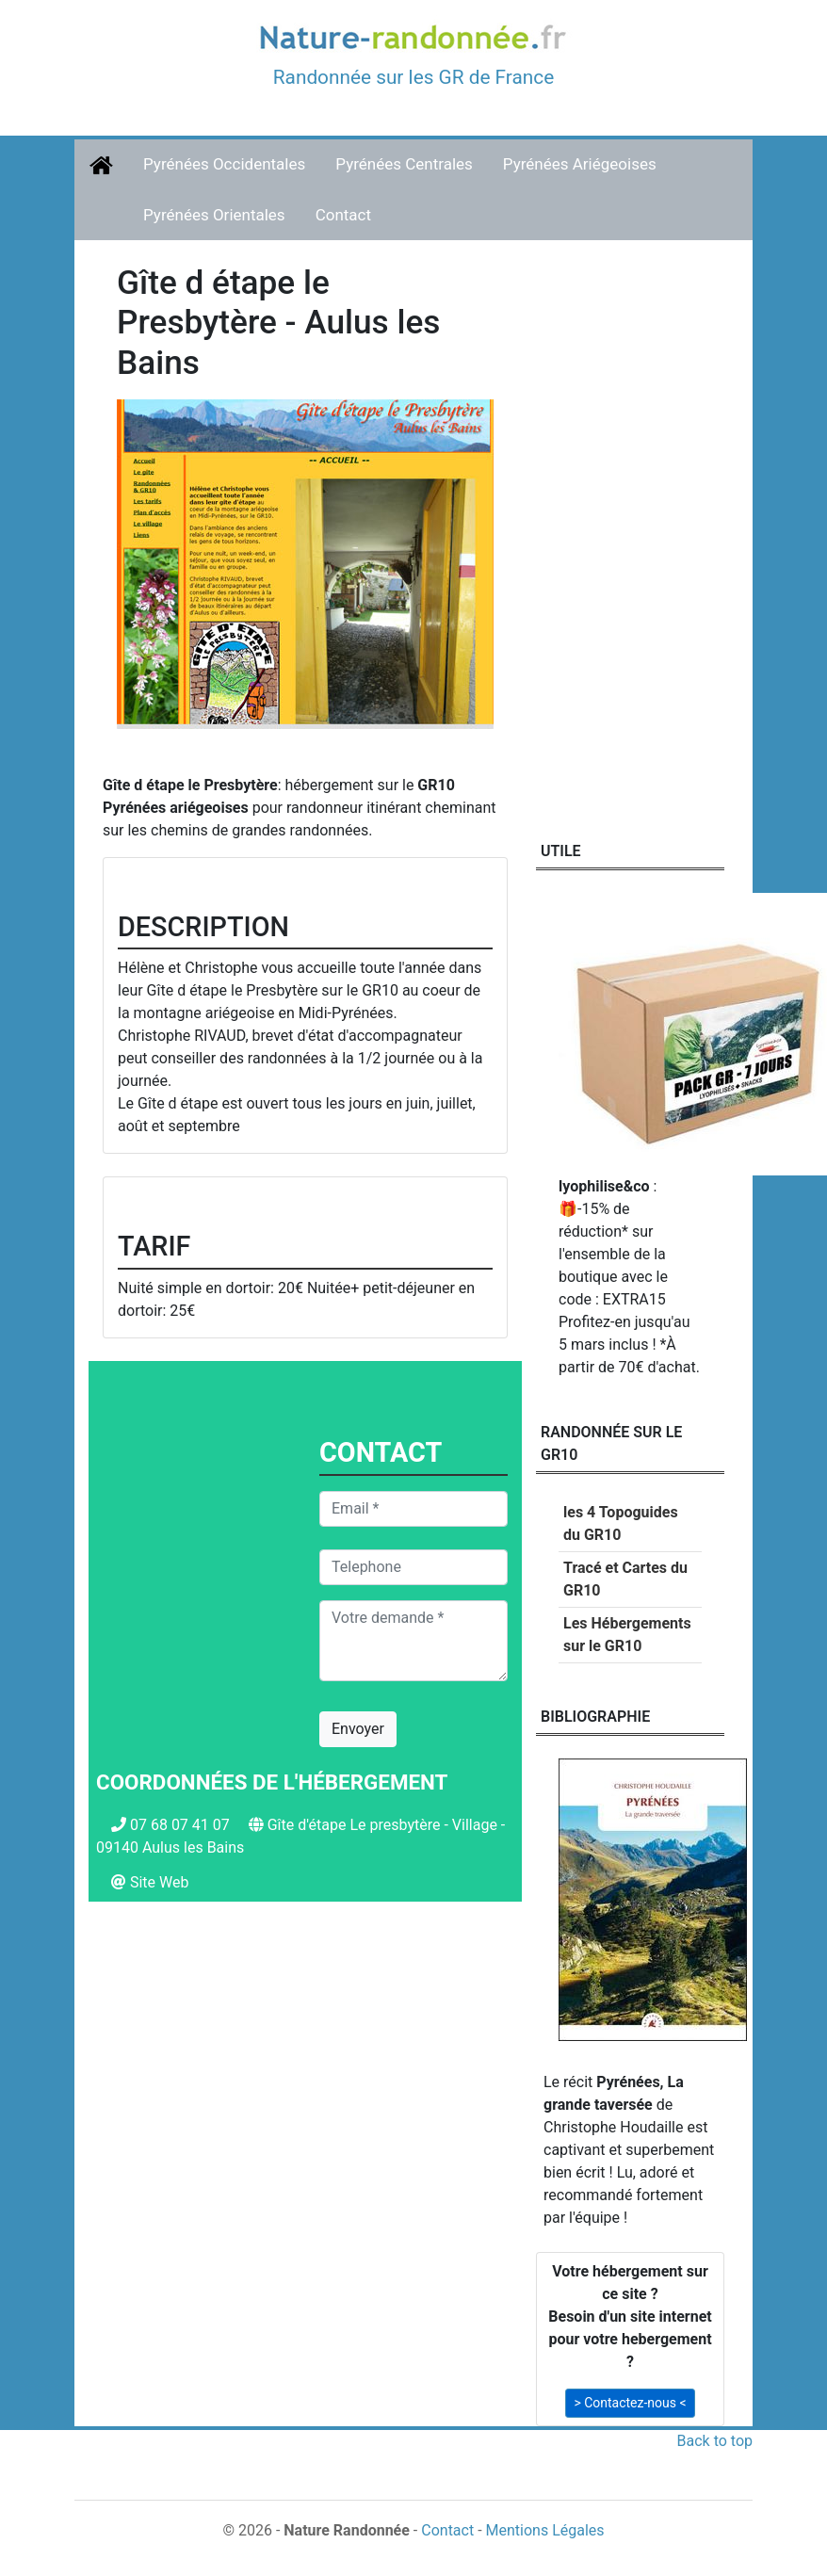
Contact (343, 214)
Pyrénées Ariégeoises (580, 163)
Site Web (159, 1882)
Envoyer (358, 1729)
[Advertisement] (305, 2079)
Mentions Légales (545, 2530)
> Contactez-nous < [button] (630, 2402)
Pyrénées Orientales (214, 214)
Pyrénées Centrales (404, 163)
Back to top (715, 2441)
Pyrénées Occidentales (224, 163)
